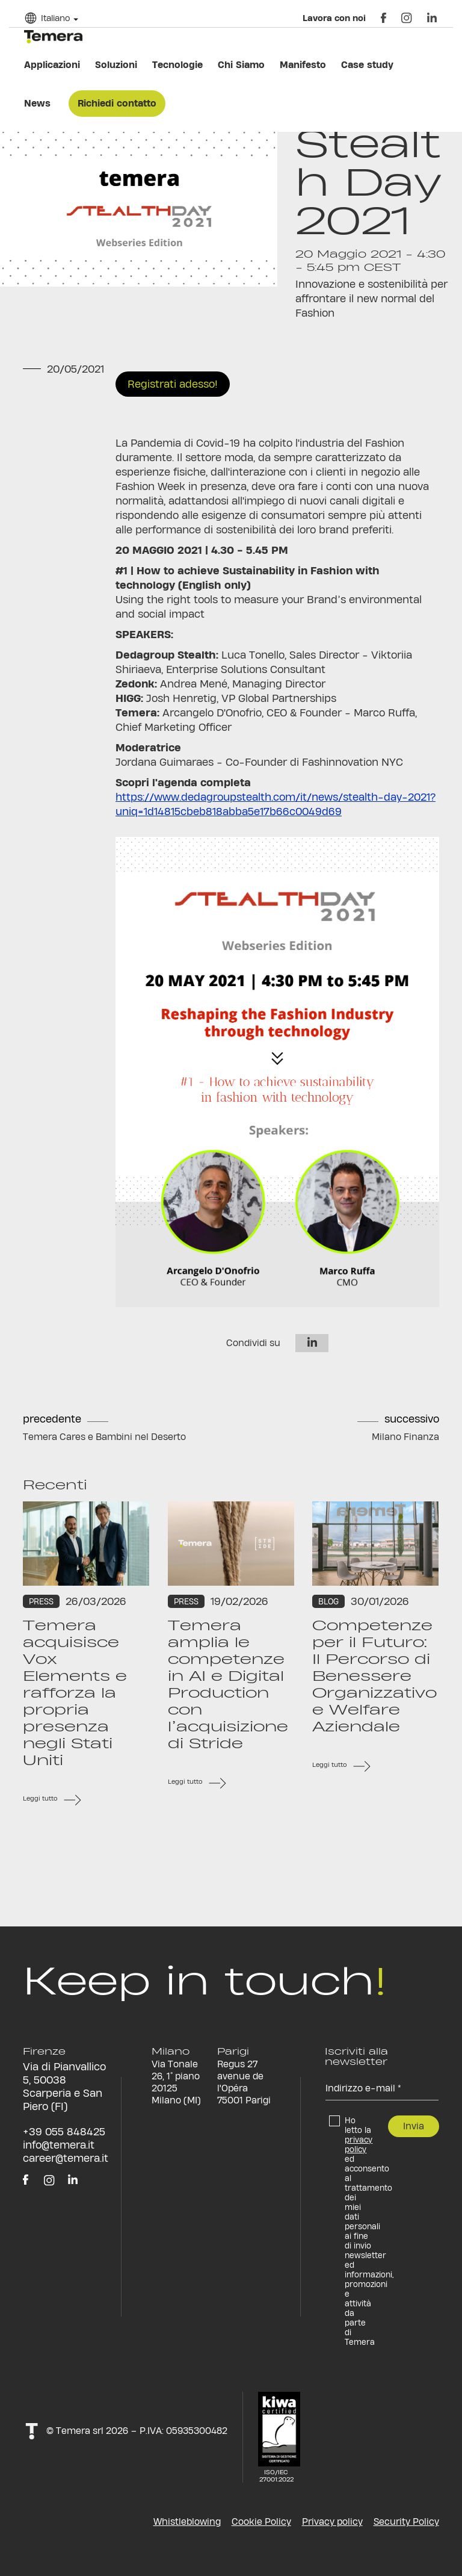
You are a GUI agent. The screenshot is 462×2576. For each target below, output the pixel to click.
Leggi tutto (40, 1798)
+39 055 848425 (64, 2131)
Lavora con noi (334, 18)
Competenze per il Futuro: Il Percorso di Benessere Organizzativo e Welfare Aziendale (374, 1676)
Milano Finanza (405, 1436)
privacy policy (358, 2144)
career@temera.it (65, 2158)
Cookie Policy (261, 2521)
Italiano (55, 18)
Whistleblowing (187, 2521)
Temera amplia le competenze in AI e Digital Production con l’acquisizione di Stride (228, 1684)
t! (31, 2431)
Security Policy (406, 2521)
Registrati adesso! (173, 383)
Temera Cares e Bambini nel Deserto (104, 1436)
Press (41, 1601)
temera (53, 37)
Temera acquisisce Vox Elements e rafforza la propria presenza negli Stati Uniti (75, 1693)
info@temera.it (58, 2144)
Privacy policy (332, 2521)
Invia (413, 2126)
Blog (328, 1601)
